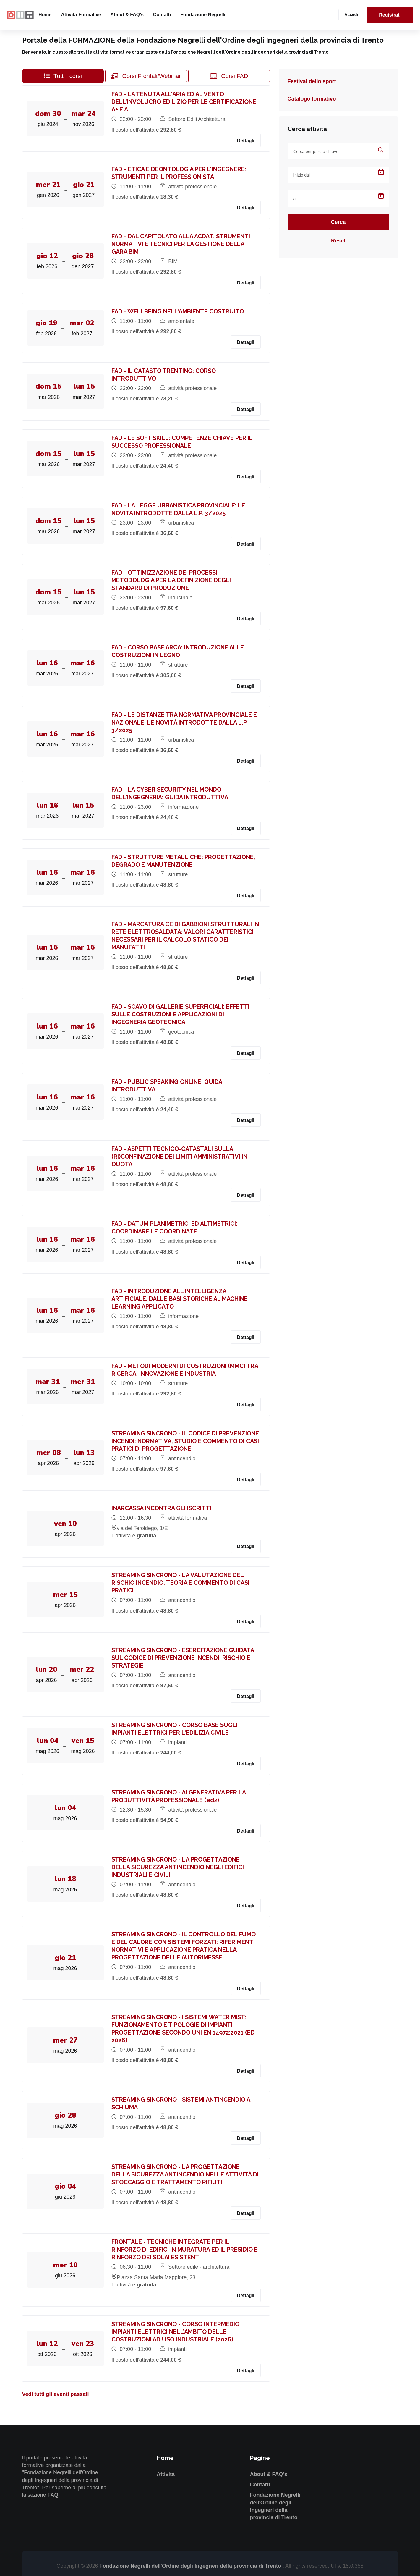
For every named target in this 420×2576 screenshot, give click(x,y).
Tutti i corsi (63, 76)
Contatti (162, 14)
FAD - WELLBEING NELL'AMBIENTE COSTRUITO (179, 311)
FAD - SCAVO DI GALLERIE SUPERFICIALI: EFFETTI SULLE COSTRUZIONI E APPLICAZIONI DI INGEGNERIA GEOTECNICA (182, 1014)
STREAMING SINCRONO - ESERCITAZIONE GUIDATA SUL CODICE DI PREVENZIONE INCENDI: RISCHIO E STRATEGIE (184, 1658)
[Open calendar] (381, 172)
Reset (338, 241)
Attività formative (81, 14)
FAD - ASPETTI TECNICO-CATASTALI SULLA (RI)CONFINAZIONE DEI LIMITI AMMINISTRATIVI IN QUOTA (181, 1156)
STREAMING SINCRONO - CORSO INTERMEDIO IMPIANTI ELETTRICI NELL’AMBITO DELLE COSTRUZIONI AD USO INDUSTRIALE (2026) (177, 2331)
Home (44, 14)
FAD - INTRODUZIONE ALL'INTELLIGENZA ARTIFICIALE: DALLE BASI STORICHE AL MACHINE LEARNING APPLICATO (181, 1299)
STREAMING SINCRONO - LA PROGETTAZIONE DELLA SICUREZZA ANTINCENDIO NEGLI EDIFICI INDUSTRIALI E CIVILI (179, 1867)
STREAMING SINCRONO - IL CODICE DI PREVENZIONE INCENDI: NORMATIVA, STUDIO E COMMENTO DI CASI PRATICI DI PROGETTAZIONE (186, 1441)
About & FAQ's (127, 14)
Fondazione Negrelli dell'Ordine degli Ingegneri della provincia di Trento (191, 2566)
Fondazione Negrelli (202, 14)
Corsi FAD (229, 76)
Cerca (338, 222)
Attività (166, 2474)
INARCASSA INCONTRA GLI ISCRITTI (163, 1508)
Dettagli (245, 140)
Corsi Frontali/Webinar (146, 76)
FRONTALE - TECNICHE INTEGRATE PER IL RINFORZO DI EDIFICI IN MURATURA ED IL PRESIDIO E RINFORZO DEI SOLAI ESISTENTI (186, 2249)
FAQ (53, 2495)
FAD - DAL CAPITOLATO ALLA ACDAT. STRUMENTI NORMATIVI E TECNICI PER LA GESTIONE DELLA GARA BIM (182, 244)
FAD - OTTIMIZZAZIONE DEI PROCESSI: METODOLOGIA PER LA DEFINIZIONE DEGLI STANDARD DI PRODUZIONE (172, 580)
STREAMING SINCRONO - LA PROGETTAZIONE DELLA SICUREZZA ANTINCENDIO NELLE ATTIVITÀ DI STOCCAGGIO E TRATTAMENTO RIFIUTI (186, 2174)
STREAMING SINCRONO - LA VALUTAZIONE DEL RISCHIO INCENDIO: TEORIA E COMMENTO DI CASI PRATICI (182, 1582)
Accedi (351, 14)
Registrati (390, 14)
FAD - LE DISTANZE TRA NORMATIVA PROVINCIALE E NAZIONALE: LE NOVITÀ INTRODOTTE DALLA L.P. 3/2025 (185, 722)
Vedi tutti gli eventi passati (55, 2394)
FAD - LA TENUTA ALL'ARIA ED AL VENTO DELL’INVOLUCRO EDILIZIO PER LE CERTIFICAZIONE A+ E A (185, 101)
